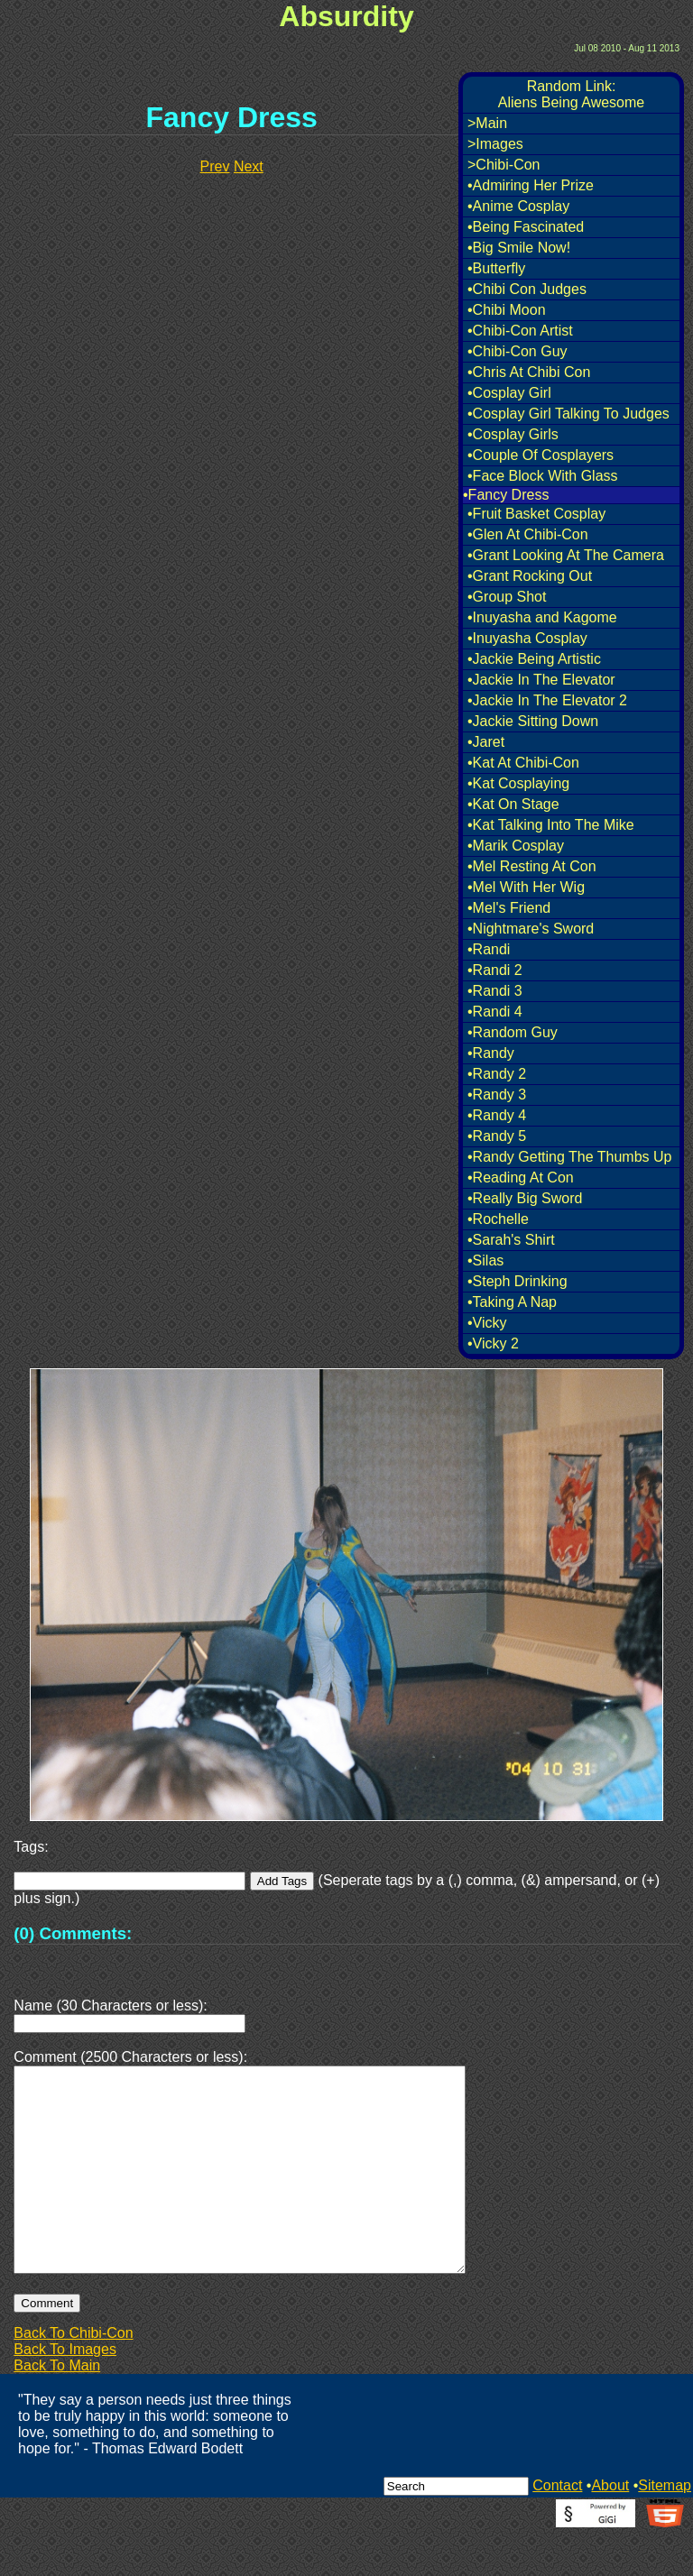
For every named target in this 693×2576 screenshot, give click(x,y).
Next (248, 166)
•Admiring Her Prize (530, 185)
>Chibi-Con (503, 164)
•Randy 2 (496, 1073)
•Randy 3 (496, 1094)
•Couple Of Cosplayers (540, 455)
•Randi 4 (494, 1011)
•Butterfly (496, 268)
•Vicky (487, 1322)
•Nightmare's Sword (530, 928)
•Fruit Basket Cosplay (536, 513)
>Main (487, 123)
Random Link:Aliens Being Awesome (571, 94)
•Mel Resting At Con (531, 866)
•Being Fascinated (525, 227)
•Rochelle (498, 1219)
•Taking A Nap (512, 1302)
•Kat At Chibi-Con (523, 762)
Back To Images (65, 2392)
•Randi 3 (494, 990)
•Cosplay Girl (509, 392)
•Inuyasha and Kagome (542, 617)
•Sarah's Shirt (511, 1239)
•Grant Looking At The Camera (565, 555)
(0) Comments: (73, 1933)
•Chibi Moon (506, 309)
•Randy (490, 1053)
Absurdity (346, 16)
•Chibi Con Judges (527, 289)
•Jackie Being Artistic (534, 659)
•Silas (485, 1260)
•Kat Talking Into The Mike (550, 825)
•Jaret (485, 742)
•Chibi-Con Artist (520, 330)
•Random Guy (512, 1032)
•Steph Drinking (517, 1281)
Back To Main (57, 2408)
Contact (557, 2528)
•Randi (488, 949)
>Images (495, 144)
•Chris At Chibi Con (528, 372)
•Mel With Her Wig (526, 887)
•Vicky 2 (493, 1343)
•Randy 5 (496, 1136)
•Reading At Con (520, 1177)
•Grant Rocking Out (529, 576)
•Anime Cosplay (518, 206)
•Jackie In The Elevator (541, 679)
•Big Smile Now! (518, 247)
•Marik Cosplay (515, 845)
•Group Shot (506, 596)
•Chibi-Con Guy (517, 351)
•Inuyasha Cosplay (527, 638)
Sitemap (664, 2528)
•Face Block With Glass (542, 475)
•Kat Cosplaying (518, 783)
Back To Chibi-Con (73, 2376)
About (610, 2528)
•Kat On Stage (513, 804)
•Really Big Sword (524, 1198)
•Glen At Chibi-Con (527, 534)
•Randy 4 (496, 1115)
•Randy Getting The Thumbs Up (569, 1156)
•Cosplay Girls (513, 434)
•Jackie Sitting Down (532, 721)
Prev (215, 166)
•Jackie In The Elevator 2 (547, 700)
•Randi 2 (494, 970)
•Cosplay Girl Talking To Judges (568, 413)
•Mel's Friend (508, 907)
